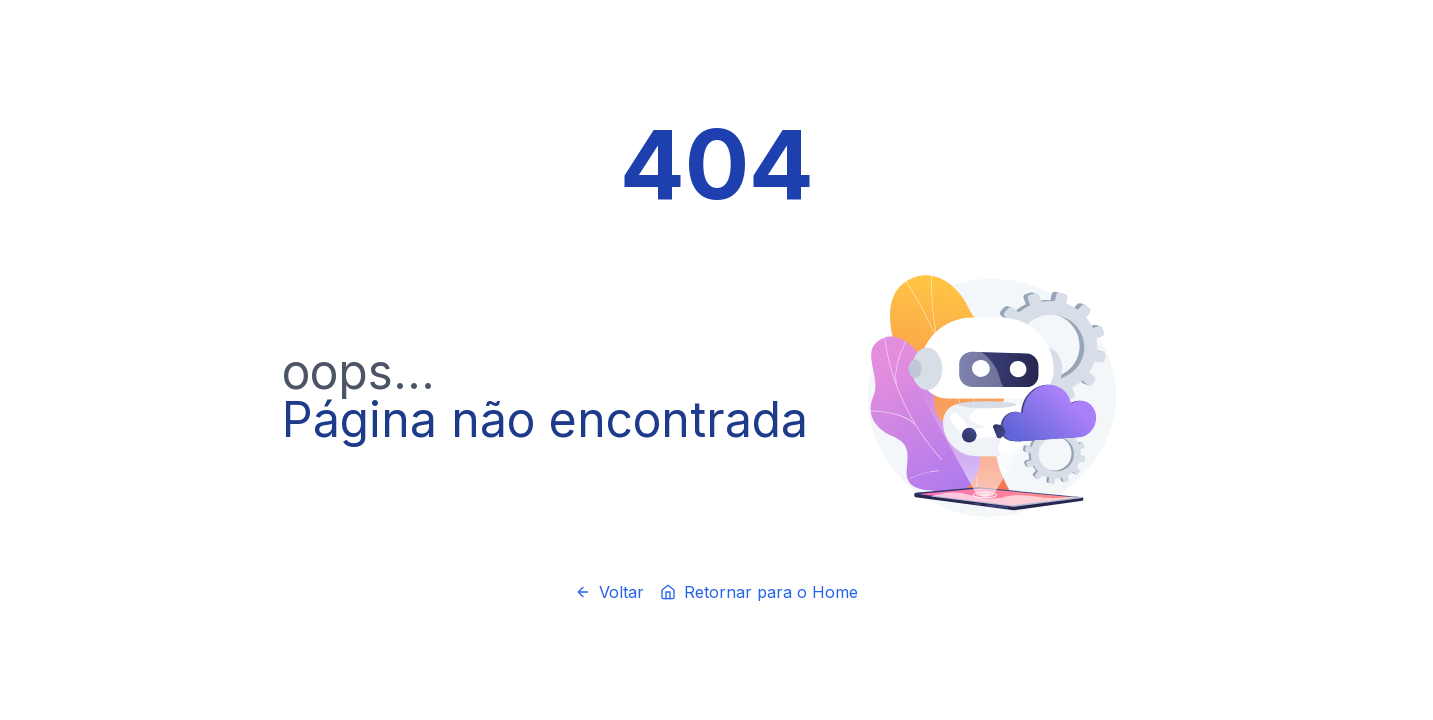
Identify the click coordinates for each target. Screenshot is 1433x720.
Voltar (609, 592)
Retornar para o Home (759, 592)
